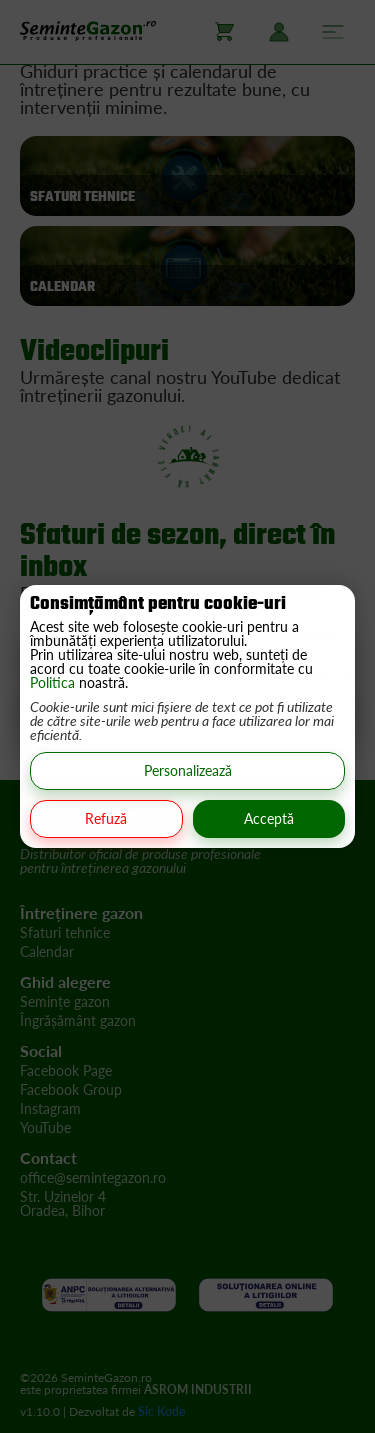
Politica (54, 682)
